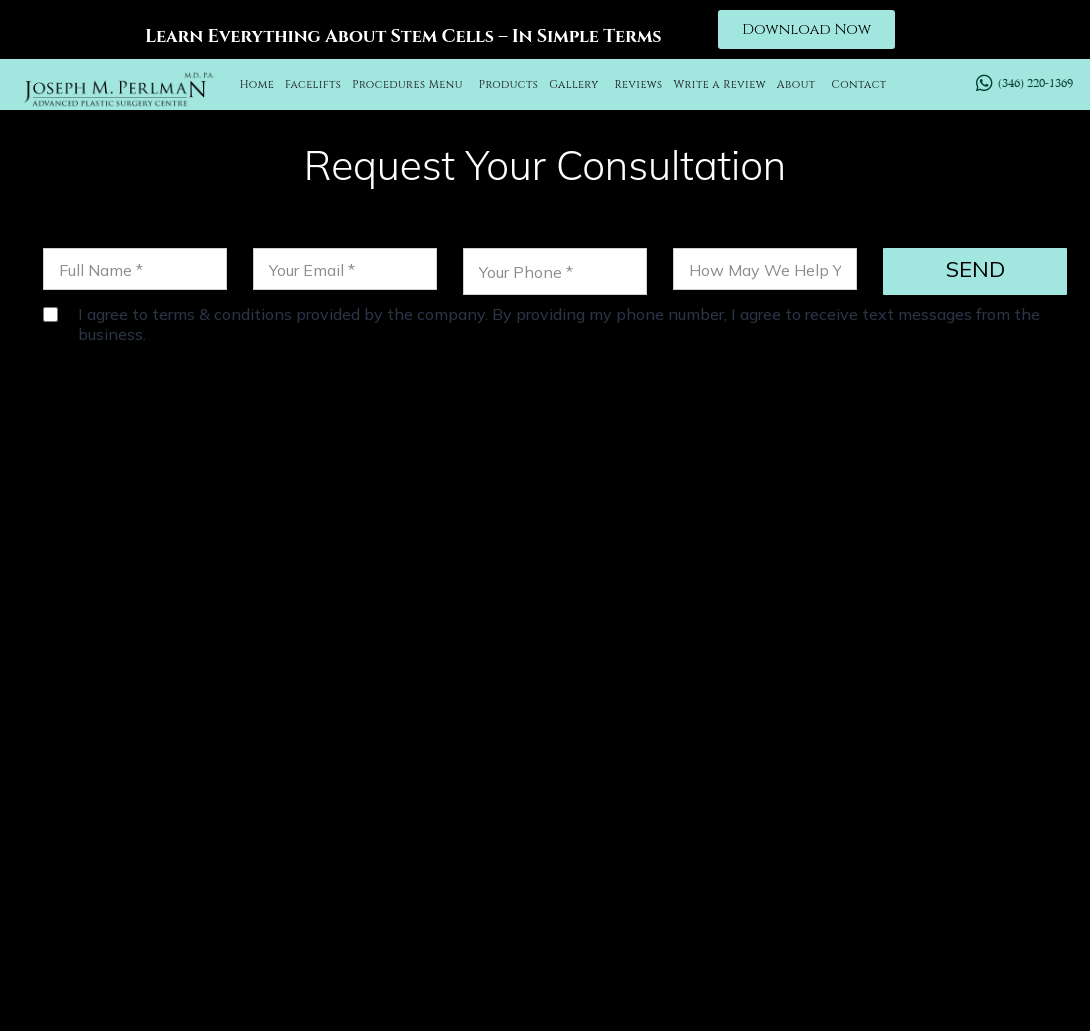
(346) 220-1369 (342, 613)
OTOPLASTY (600, 818)
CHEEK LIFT (816, 818)
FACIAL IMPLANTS (723, 843)
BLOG (971, 843)
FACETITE (919, 818)
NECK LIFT (709, 818)
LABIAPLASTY (874, 843)
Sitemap (907, 985)
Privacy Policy (796, 985)
